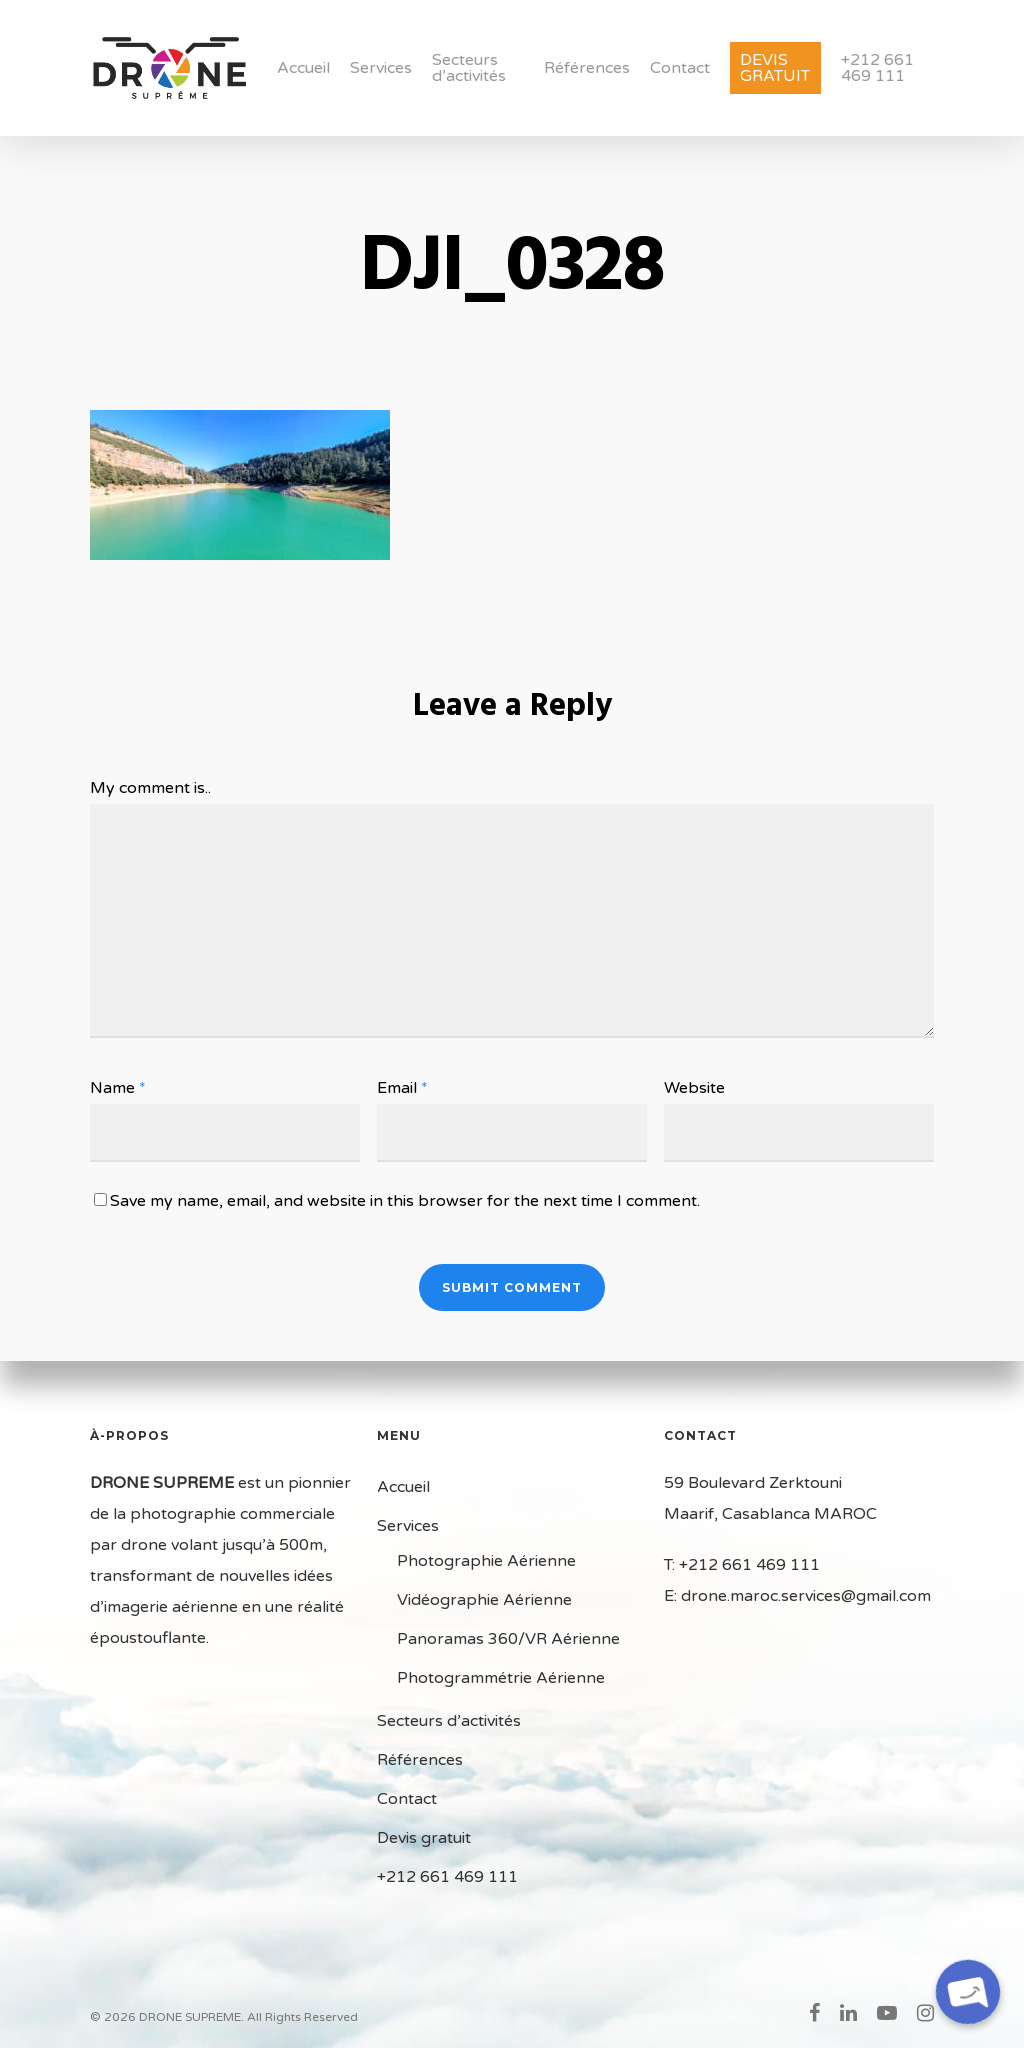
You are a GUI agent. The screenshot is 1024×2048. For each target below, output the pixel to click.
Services (381, 68)
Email (402, 1088)
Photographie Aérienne (486, 1561)
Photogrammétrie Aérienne (501, 1678)
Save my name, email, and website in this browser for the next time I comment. (405, 1201)
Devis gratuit (775, 68)
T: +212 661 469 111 (742, 1565)
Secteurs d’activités (469, 68)
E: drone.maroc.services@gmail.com (797, 1596)
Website (694, 1088)
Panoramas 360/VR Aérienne (508, 1639)
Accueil (303, 68)
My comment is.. (150, 788)
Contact (680, 68)
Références (587, 68)
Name (118, 1088)
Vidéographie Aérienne (484, 1600)
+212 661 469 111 (877, 68)
